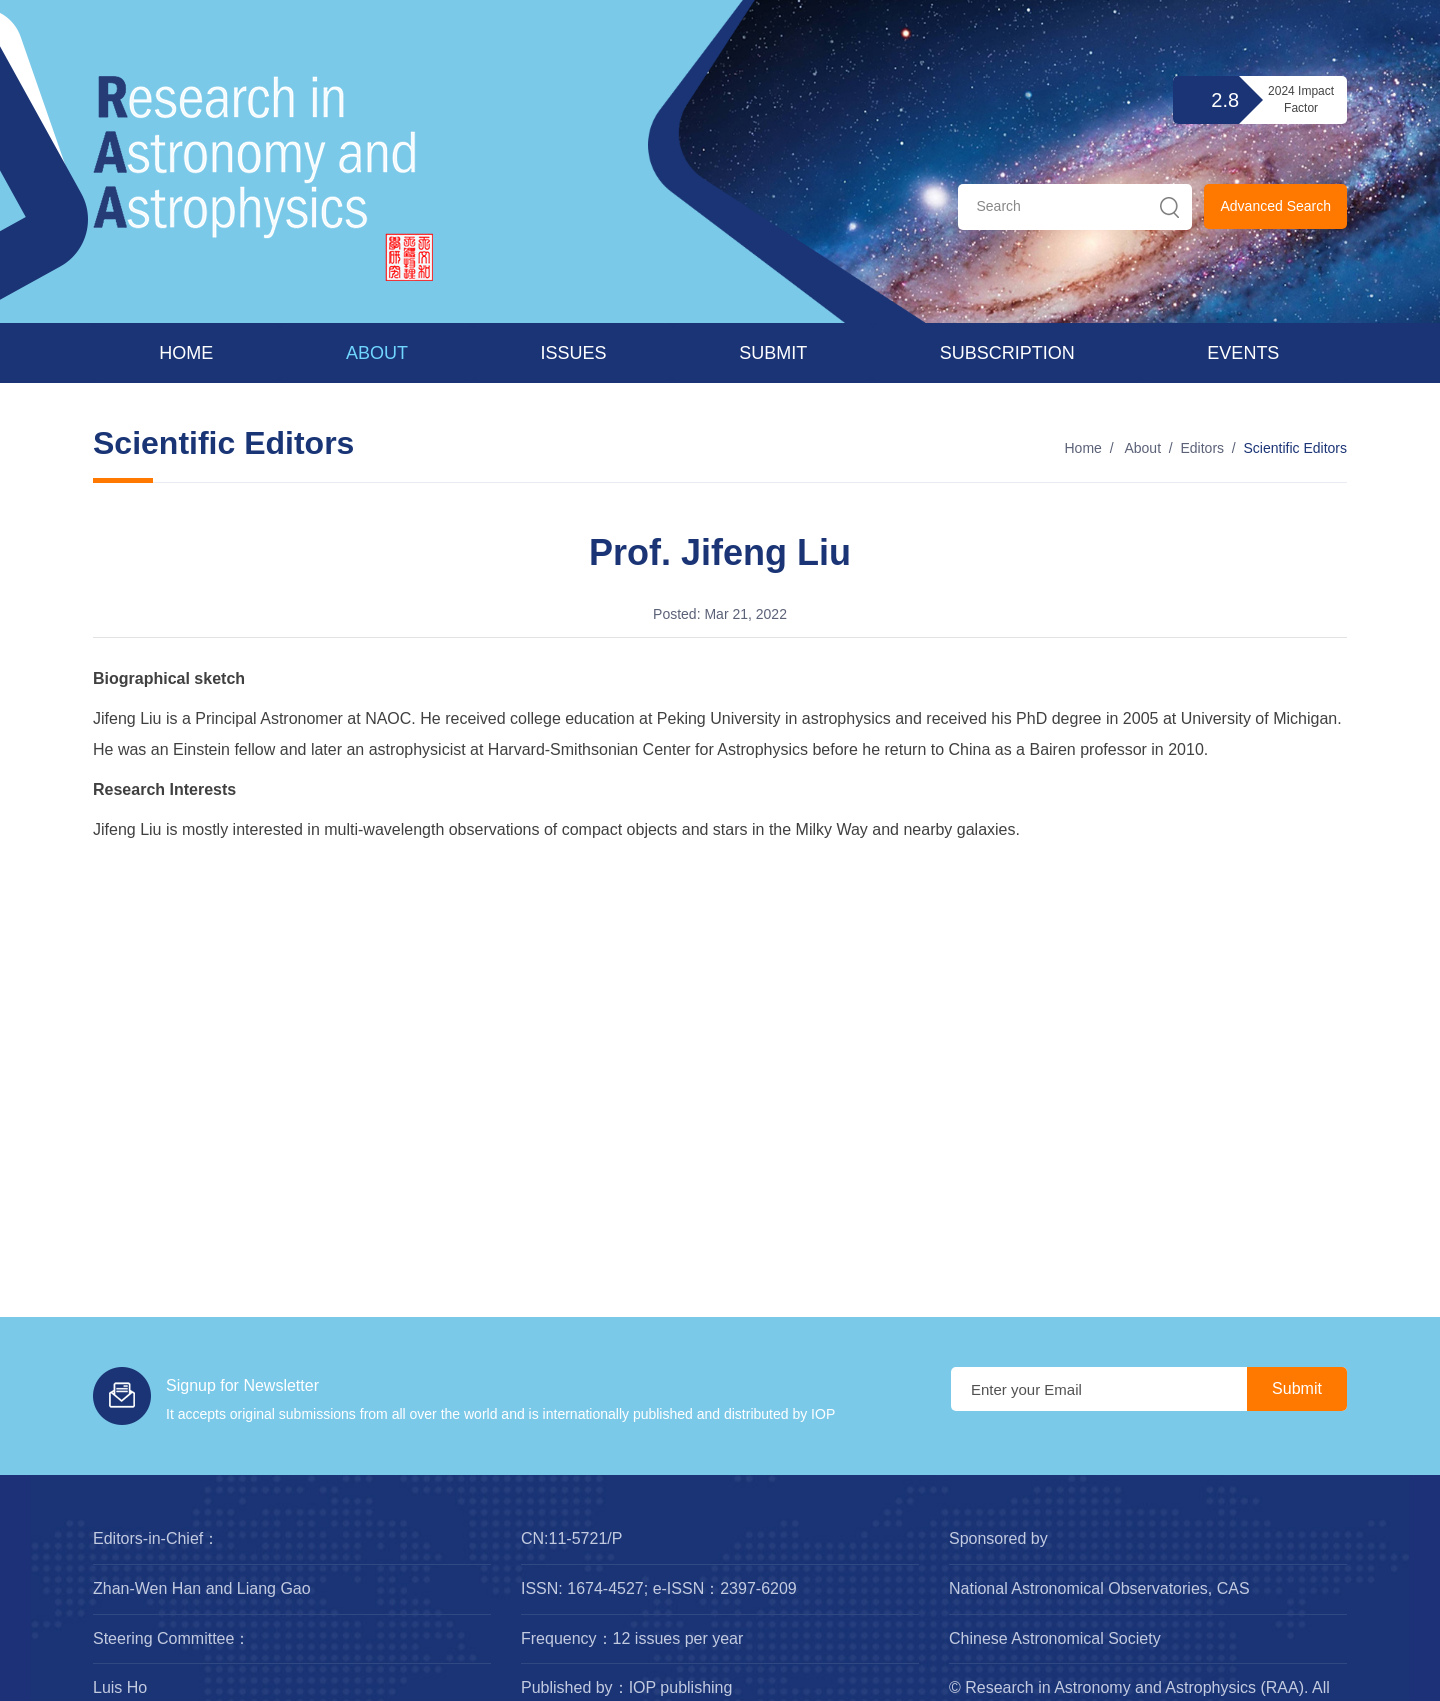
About (377, 353)
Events (1243, 353)
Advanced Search (1275, 206)
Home (186, 353)
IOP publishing (681, 1687)
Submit (773, 353)
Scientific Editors (1295, 448)
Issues (574, 353)
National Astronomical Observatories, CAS (1099, 1588)
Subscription (1007, 353)
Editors (1202, 448)
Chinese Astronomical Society (1055, 1638)
